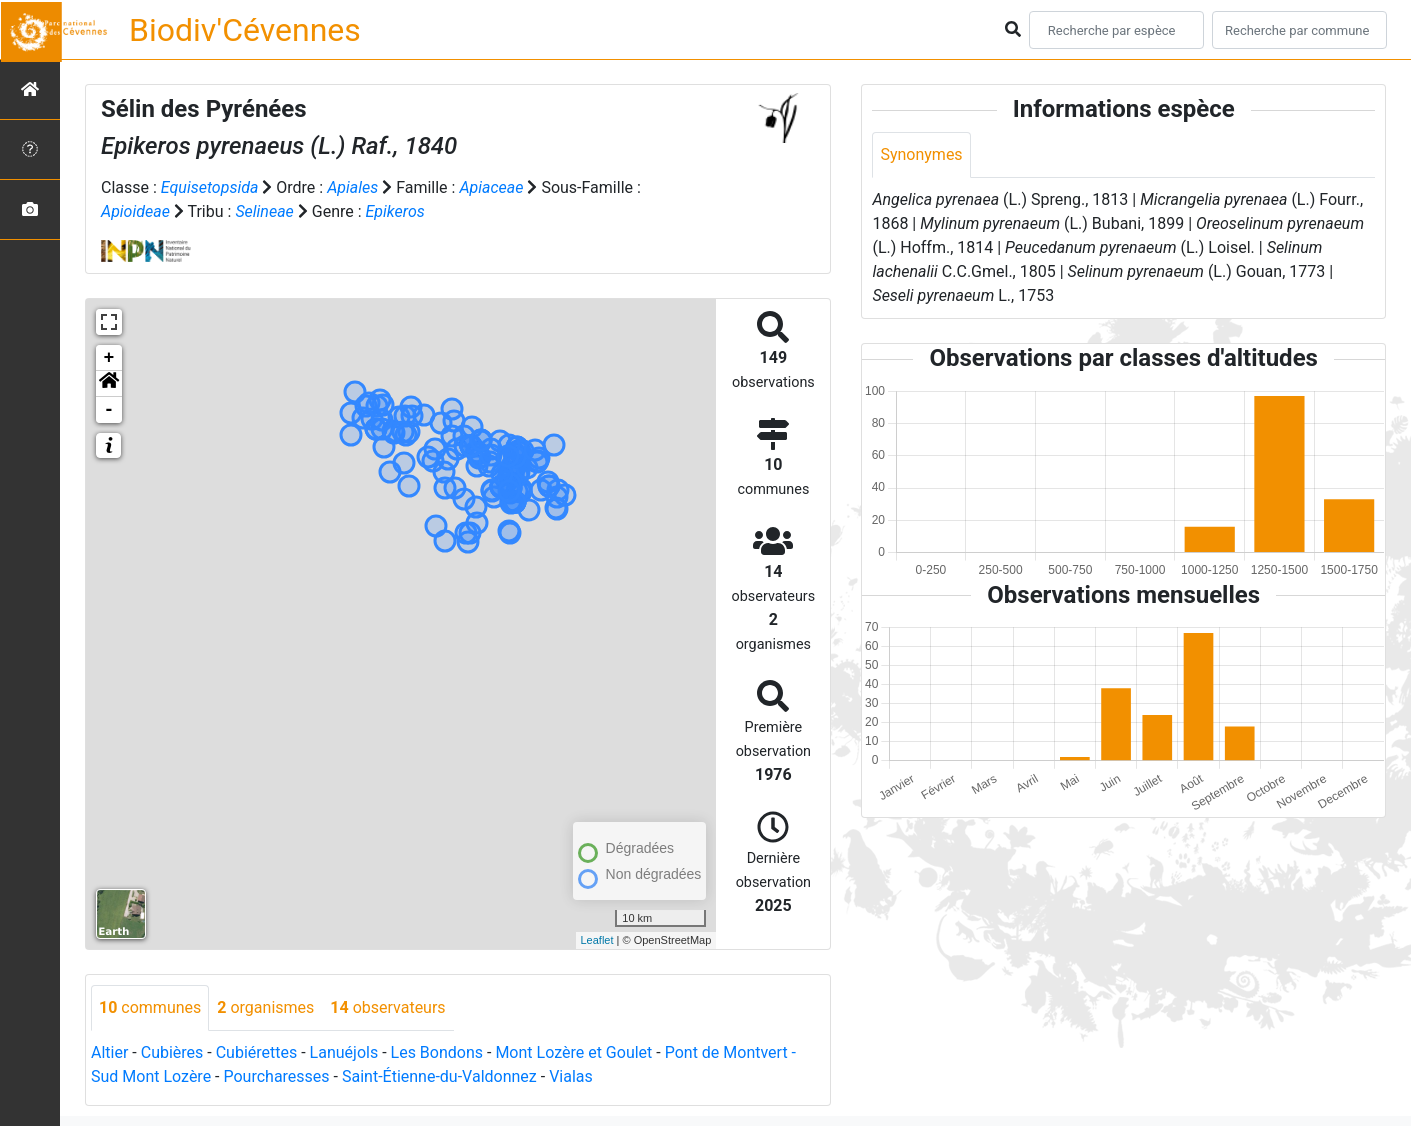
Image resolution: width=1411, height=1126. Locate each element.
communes (150, 1007)
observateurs (387, 1007)
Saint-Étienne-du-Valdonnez (439, 1076)
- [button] (109, 410)
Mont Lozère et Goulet (573, 1052)
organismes (265, 1007)
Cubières (172, 1052)
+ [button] (109, 358)
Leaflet (597, 940)
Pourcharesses (276, 1076)
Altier (109, 1052)
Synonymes (921, 154)
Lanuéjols (344, 1052)
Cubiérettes (257, 1052)
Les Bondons (437, 1052)
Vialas (571, 1076)
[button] (109, 384)
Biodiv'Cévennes (245, 30)
